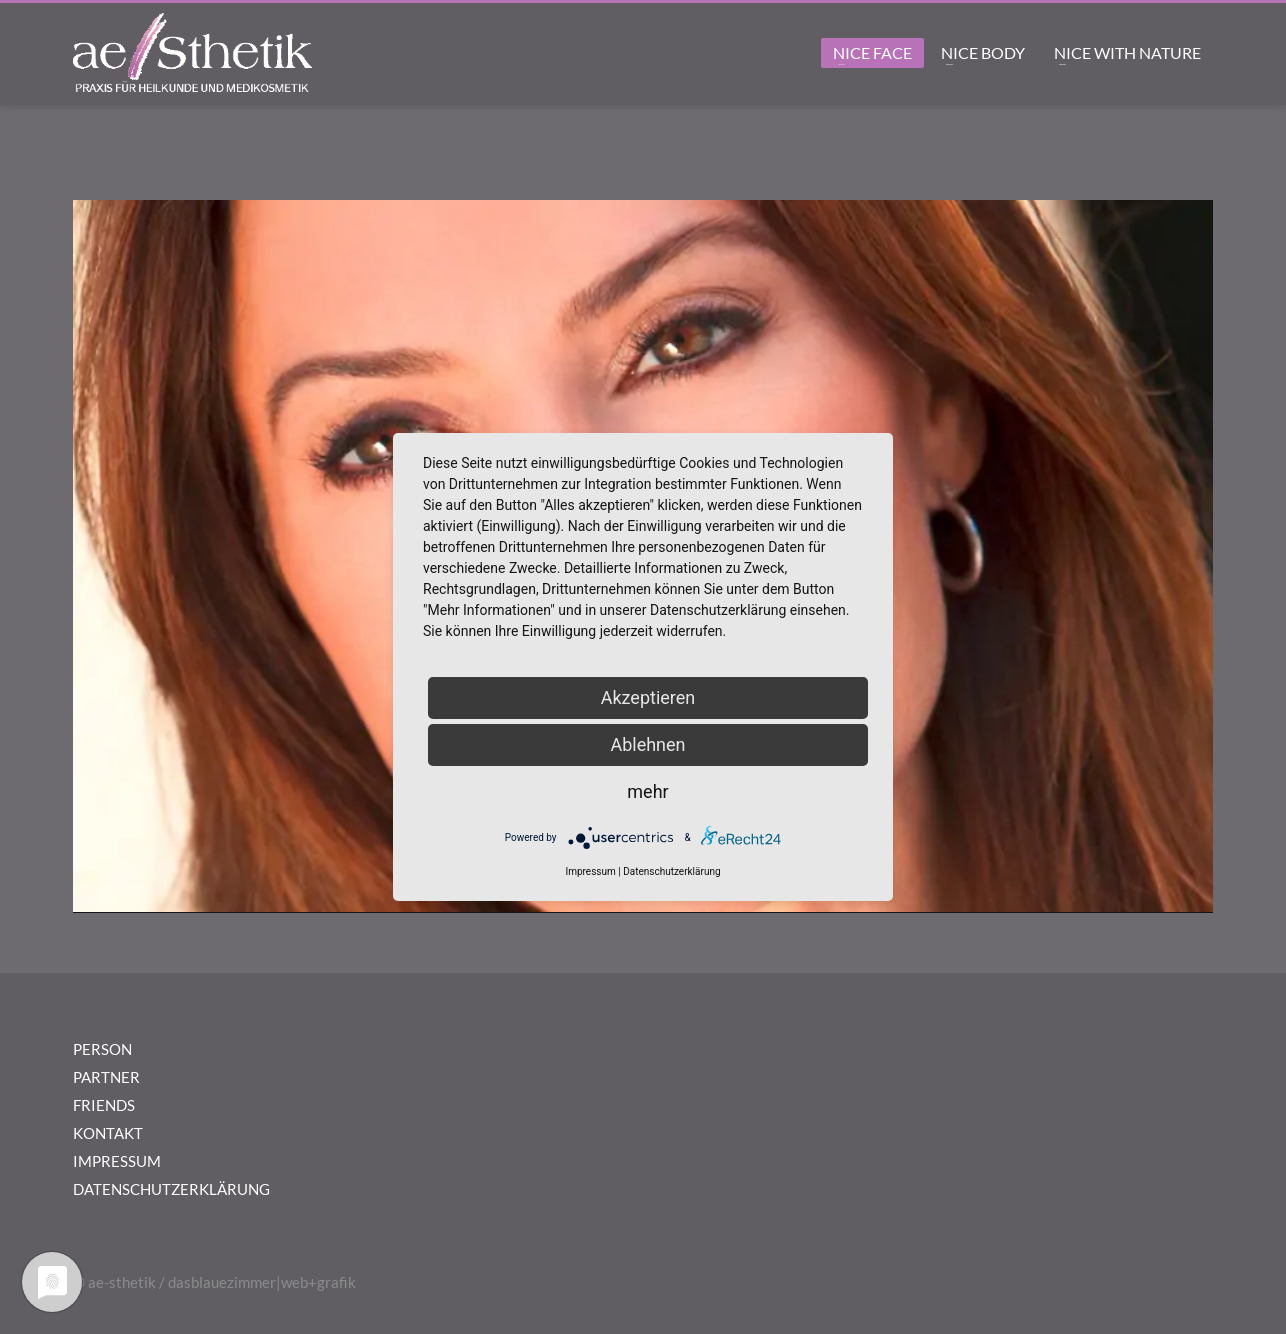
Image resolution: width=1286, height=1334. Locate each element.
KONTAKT (108, 1133)
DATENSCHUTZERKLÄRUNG (171, 1189)
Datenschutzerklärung (671, 871)
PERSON (102, 1049)
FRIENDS (104, 1105)
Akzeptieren (648, 697)
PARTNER (106, 1077)
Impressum (590, 871)
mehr (647, 791)
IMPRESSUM (117, 1161)
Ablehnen (647, 744)
